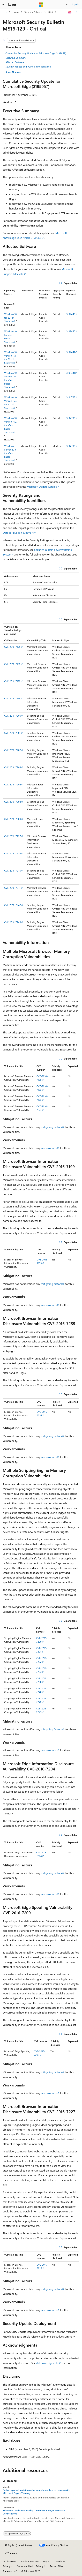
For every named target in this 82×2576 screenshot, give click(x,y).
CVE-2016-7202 (12, 750)
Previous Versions (29, 2561)
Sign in (75, 4)
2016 (50, 12)
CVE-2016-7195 (12, 646)
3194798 (70, 397)
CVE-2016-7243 (12, 922)
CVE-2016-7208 (12, 801)
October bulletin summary (18, 532)
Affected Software (14, 62)
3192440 (70, 314)
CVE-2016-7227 (12, 836)
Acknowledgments (47, 2363)
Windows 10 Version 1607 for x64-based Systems (11, 425)
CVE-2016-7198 (12, 681)
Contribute (59, 2561)
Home (16, 12)
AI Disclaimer (9, 2561)
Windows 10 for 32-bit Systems (10, 317)
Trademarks (9, 2571)
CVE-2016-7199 (12, 698)
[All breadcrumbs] (6, 12)
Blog (45, 2561)
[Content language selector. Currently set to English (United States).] (18, 2545)
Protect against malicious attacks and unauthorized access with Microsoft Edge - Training (36, 2492)
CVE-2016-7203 (12, 767)
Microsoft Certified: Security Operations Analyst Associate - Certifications (34, 2512)
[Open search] (67, 5)
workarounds (49, 1148)
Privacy (6, 2566)
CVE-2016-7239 (12, 853)
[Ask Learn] (70, 12)
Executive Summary (15, 57)
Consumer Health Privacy (30, 2566)
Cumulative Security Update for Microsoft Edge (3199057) (35, 53)
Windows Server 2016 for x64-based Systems (10, 453)
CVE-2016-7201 (12, 732)
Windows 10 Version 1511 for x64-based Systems (10, 380)
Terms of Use (56, 2566)
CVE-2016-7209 (12, 819)
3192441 (70, 352)
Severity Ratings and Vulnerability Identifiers (28, 66)
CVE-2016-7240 (12, 870)
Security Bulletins (33, 12)
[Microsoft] (41, 4)
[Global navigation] (3, 5)
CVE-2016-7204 (12, 784)
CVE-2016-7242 (12, 905)
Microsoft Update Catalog (42, 486)
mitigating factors (51, 1127)
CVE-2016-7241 (12, 887)
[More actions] (76, 12)
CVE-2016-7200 (12, 715)
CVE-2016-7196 (12, 664)
